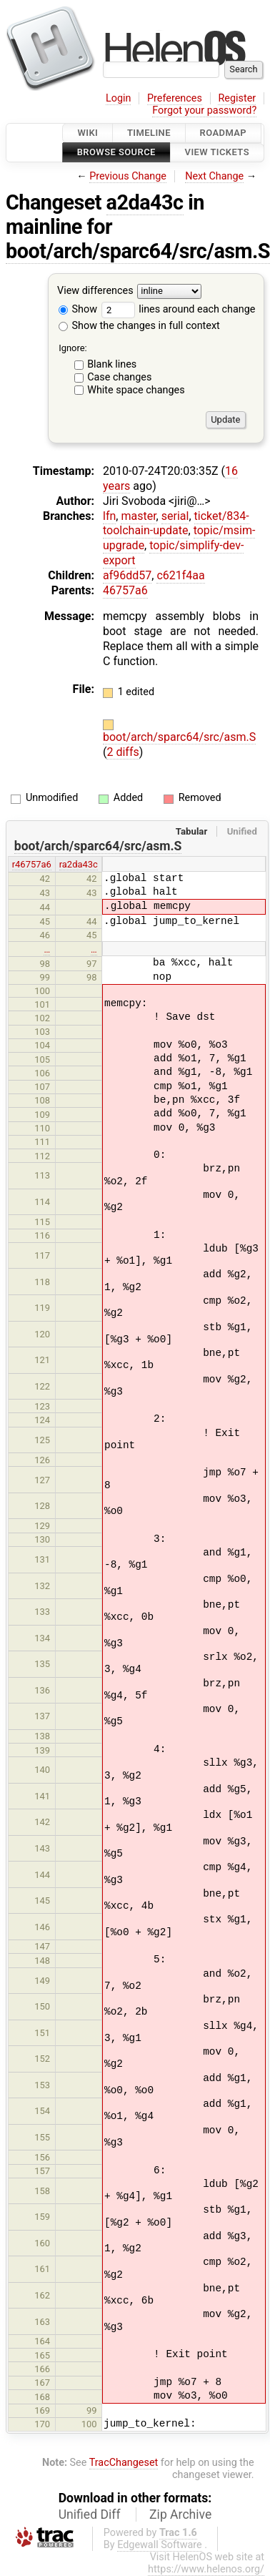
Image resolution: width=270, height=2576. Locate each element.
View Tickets (217, 152)
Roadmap (223, 132)
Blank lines (111, 364)
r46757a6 (31, 864)
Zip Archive (180, 2514)
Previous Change (127, 176)
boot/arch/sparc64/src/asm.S (179, 737)
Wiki (87, 132)
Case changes (119, 377)
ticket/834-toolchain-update (176, 523)
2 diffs (122, 752)
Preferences (174, 98)
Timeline (149, 132)
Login (118, 98)
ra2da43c (78, 864)
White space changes (136, 390)
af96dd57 (127, 575)
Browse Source (116, 152)
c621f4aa (180, 575)
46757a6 (125, 590)
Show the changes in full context (139, 326)
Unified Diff (90, 2514)
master (138, 516)
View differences (95, 291)
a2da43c (145, 202)
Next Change (214, 176)
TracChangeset (124, 2463)
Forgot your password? (204, 110)
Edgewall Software (159, 2545)
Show (78, 309)
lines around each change (178, 309)
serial (175, 516)
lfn (109, 516)
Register (237, 98)
